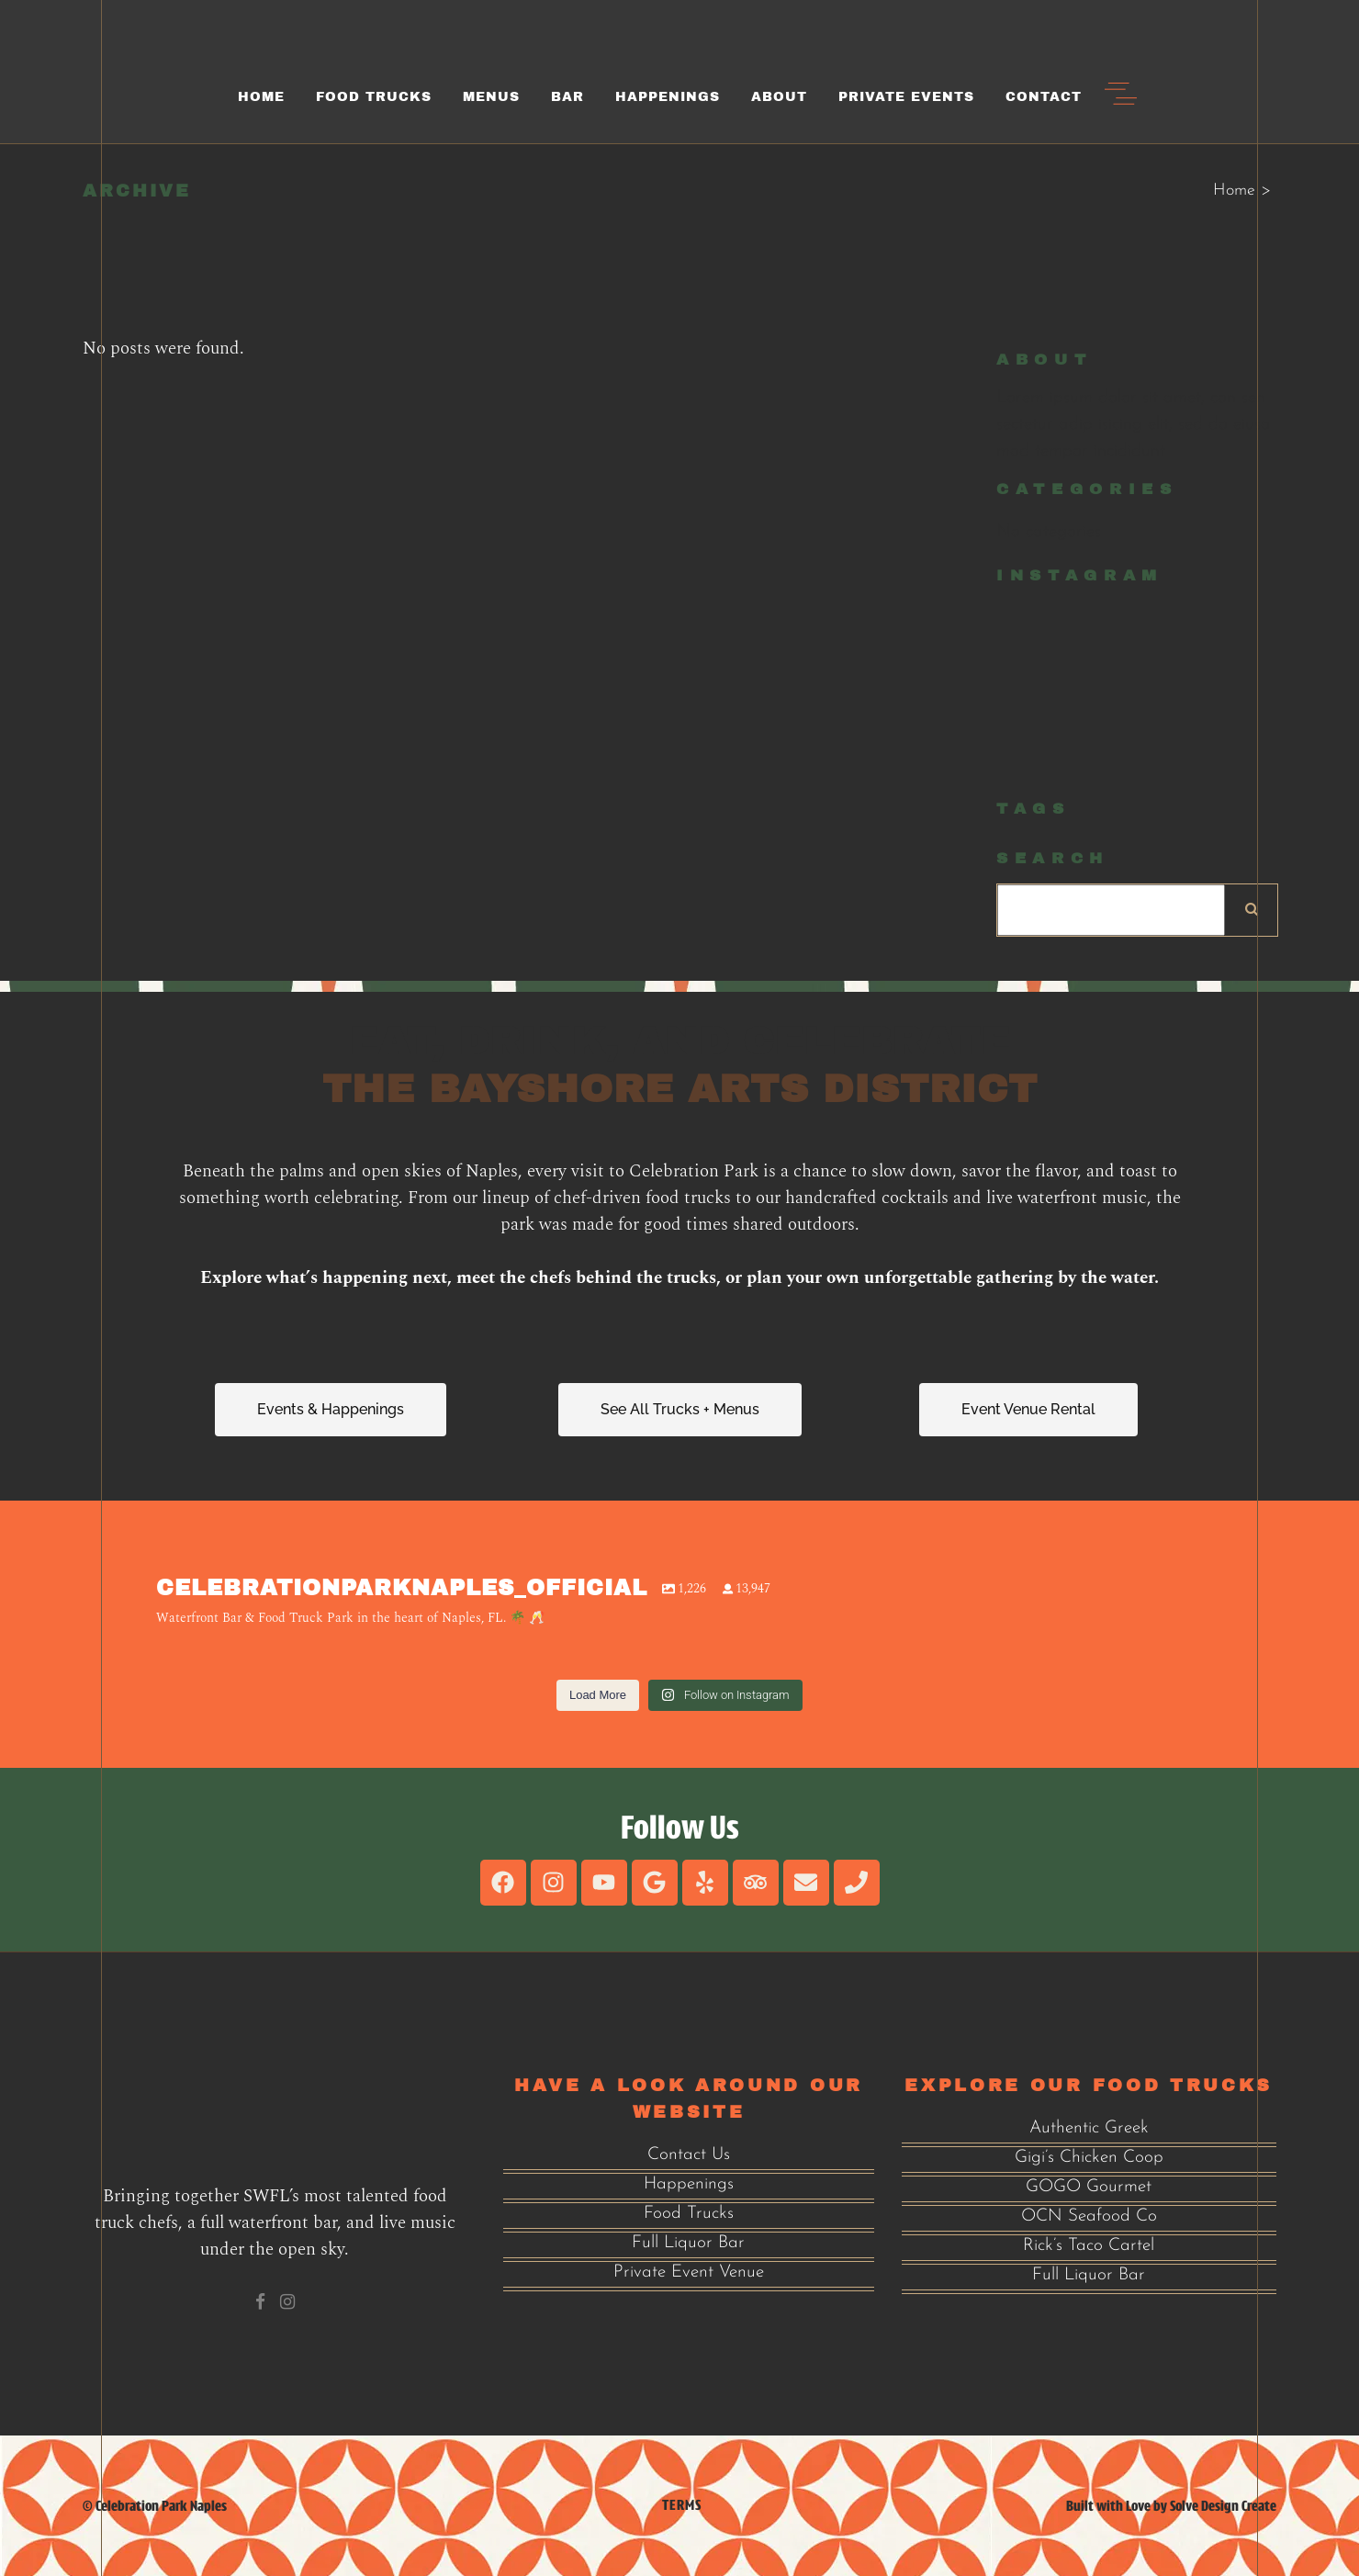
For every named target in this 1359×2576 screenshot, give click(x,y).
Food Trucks (689, 2213)
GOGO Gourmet (1088, 2187)
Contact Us (688, 2155)
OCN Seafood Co (1089, 2216)
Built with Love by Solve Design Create (1171, 2505)
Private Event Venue (688, 2272)
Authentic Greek (1089, 2128)
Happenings (689, 2184)
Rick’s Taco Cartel (1088, 2246)
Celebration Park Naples (161, 2505)
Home (1234, 190)
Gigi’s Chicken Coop (1089, 2157)
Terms (682, 2505)
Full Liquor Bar (688, 2243)
